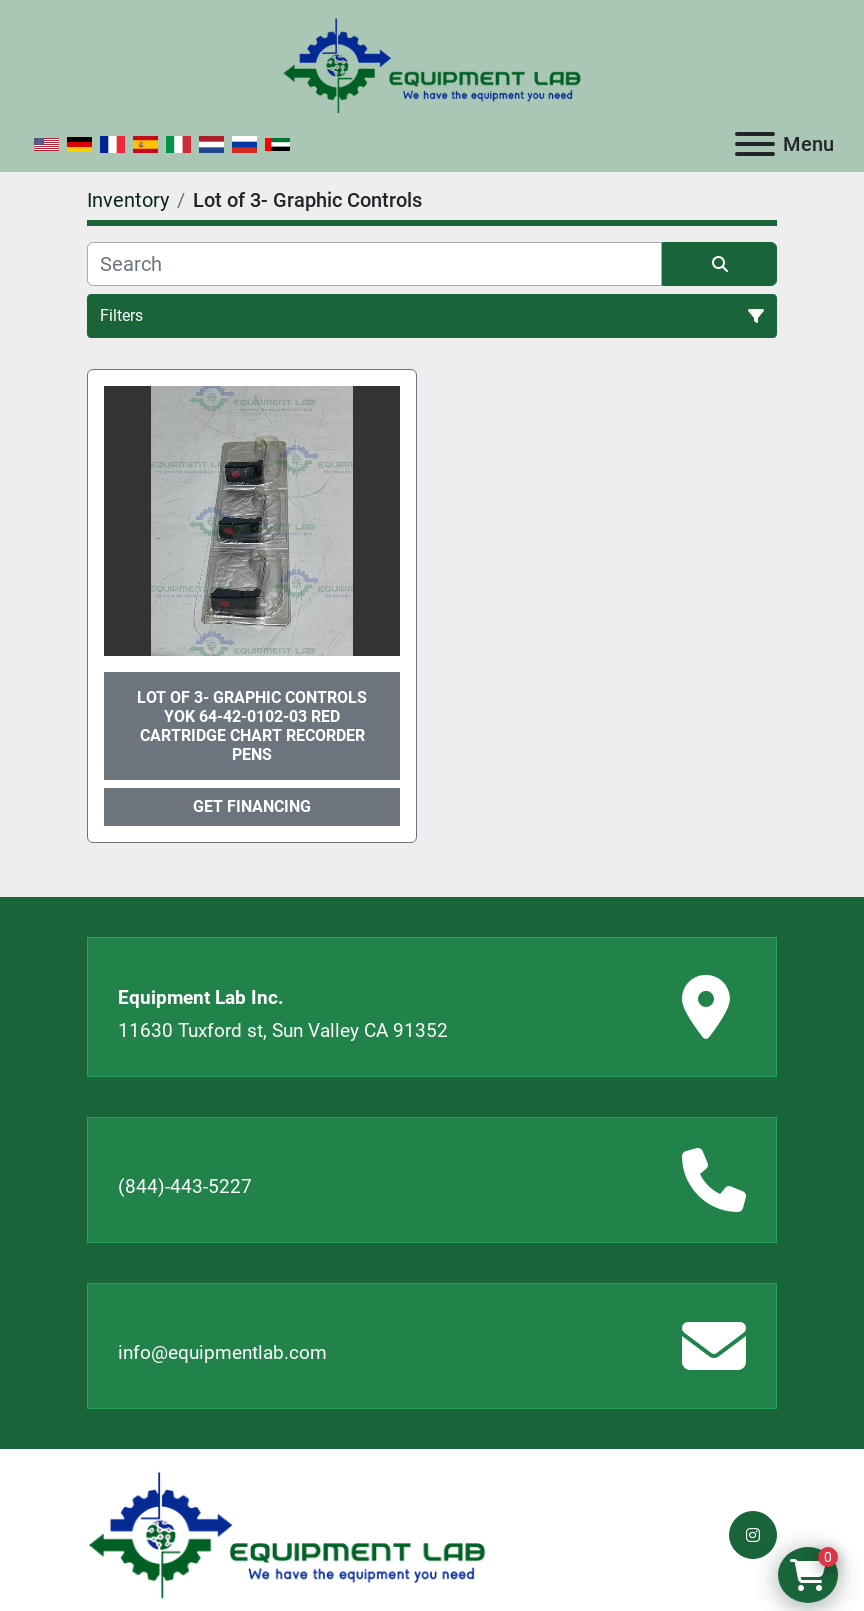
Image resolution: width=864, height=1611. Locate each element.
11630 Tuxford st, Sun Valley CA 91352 (283, 1030)
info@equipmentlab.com (222, 1352)
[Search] (374, 264)
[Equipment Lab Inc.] (287, 1533)
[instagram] (753, 1535)
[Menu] (755, 144)
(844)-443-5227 (185, 1186)
